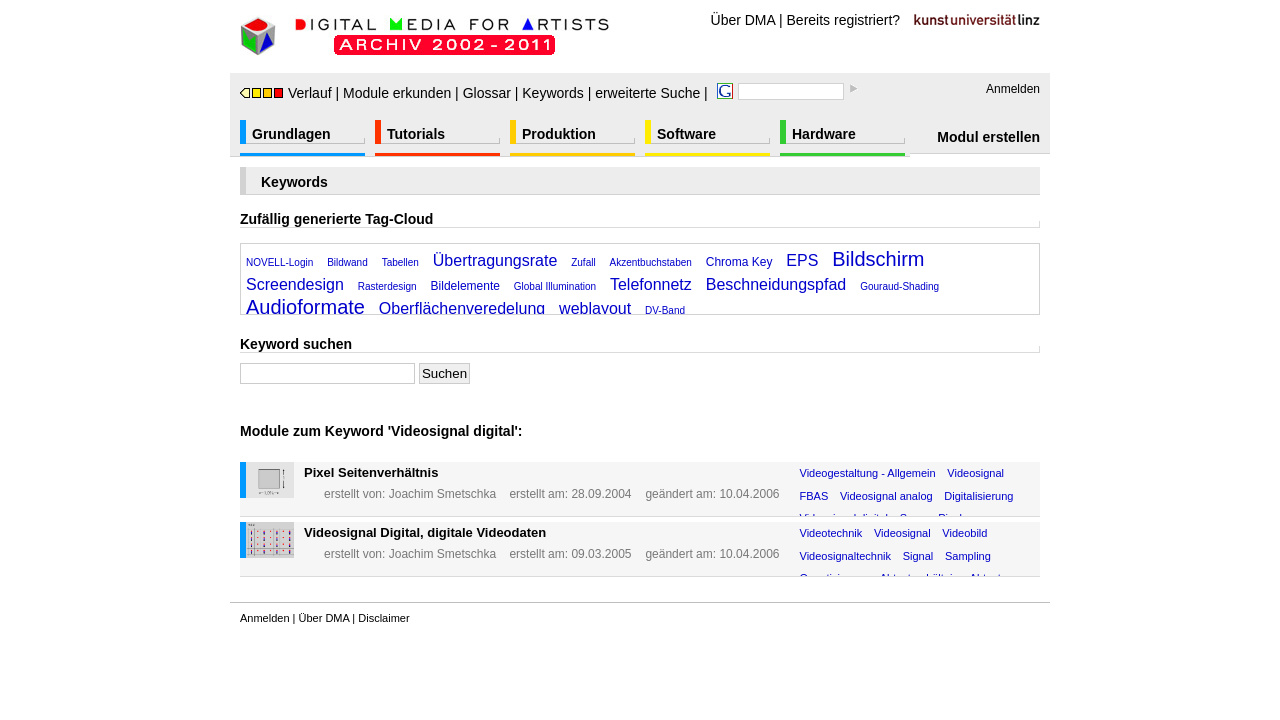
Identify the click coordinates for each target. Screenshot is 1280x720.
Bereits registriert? (844, 20)
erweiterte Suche (647, 93)
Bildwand (347, 262)
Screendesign (295, 284)
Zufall (583, 262)
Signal (918, 556)
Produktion (559, 134)
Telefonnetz (651, 284)
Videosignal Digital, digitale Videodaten (425, 532)
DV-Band (665, 310)
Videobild (964, 533)
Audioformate (305, 307)
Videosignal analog (886, 496)
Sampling (968, 556)
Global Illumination (555, 286)
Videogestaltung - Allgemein (868, 473)
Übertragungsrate (495, 260)
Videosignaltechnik (846, 556)
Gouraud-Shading (899, 286)
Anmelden (1013, 89)
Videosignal (975, 473)
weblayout (595, 308)
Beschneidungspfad (776, 284)
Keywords (552, 93)
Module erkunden (397, 93)
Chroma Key (739, 262)
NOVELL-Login (279, 262)
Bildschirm (878, 259)
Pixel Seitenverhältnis (371, 472)
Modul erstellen (988, 137)
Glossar (487, 93)
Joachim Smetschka (442, 494)
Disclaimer (383, 618)
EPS (802, 260)
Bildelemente (465, 286)
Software (686, 134)
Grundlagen (291, 134)
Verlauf (286, 93)
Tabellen (400, 262)
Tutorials (416, 134)
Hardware (824, 134)
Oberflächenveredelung (462, 308)
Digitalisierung (978, 496)
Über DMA (743, 20)
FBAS (814, 496)
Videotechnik (831, 533)
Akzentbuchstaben (651, 262)
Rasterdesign (387, 286)
